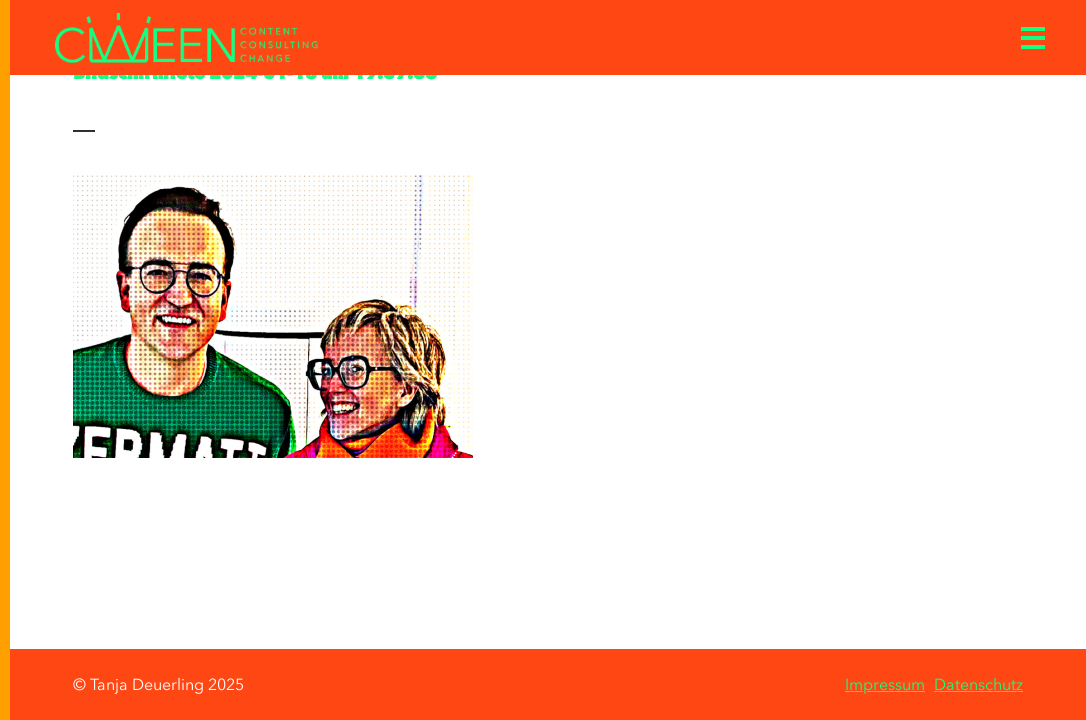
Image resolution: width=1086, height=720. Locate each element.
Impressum (885, 684)
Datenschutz (978, 684)
